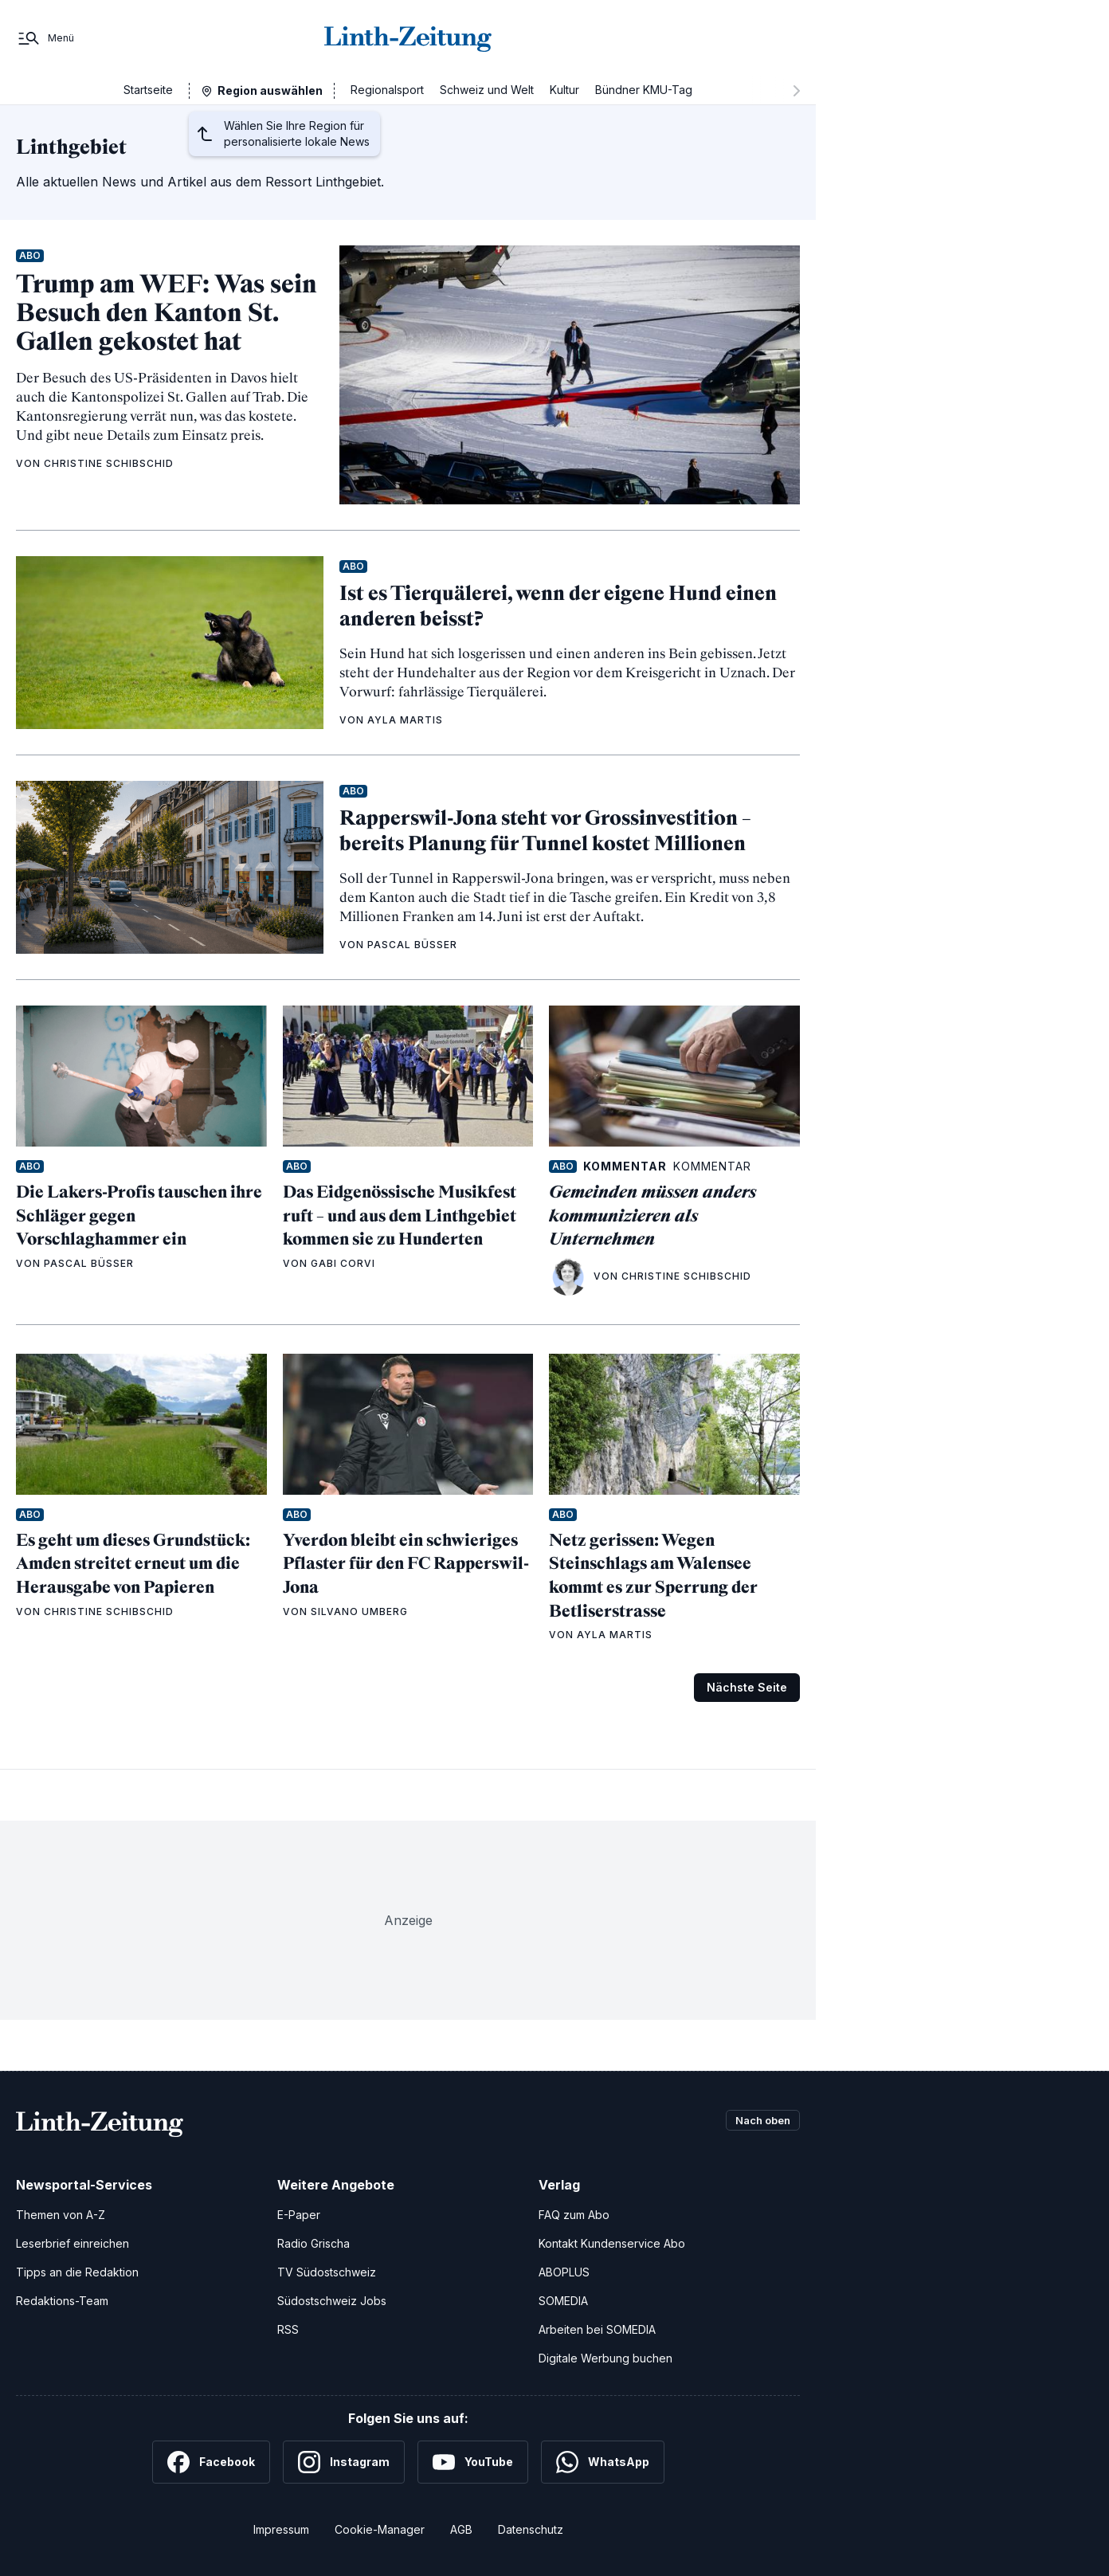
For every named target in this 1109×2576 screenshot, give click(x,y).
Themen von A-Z (60, 2214)
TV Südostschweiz (326, 2272)
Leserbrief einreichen (72, 2243)
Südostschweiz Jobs (331, 2300)
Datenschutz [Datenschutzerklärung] (530, 2529)
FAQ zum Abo (574, 2214)
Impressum (281, 2529)
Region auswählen (270, 90)
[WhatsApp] (602, 2462)
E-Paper (298, 2214)
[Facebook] (211, 2462)
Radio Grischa (313, 2243)
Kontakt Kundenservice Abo (612, 2243)
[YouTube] (472, 2462)
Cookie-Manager (380, 2529)
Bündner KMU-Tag (643, 89)
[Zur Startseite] (408, 38)
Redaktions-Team (62, 2300)
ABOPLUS (564, 2272)
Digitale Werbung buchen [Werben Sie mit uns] (605, 2358)
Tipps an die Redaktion (77, 2272)
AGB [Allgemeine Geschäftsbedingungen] (461, 2529)
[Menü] (45, 38)
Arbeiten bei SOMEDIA (597, 2329)
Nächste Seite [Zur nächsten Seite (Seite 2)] (747, 1687)
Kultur (564, 89)
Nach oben (758, 2120)
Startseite (148, 89)
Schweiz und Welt (487, 89)
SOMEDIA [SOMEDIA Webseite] (563, 2300)
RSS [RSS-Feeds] (288, 2329)
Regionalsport (387, 89)
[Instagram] (344, 2462)
